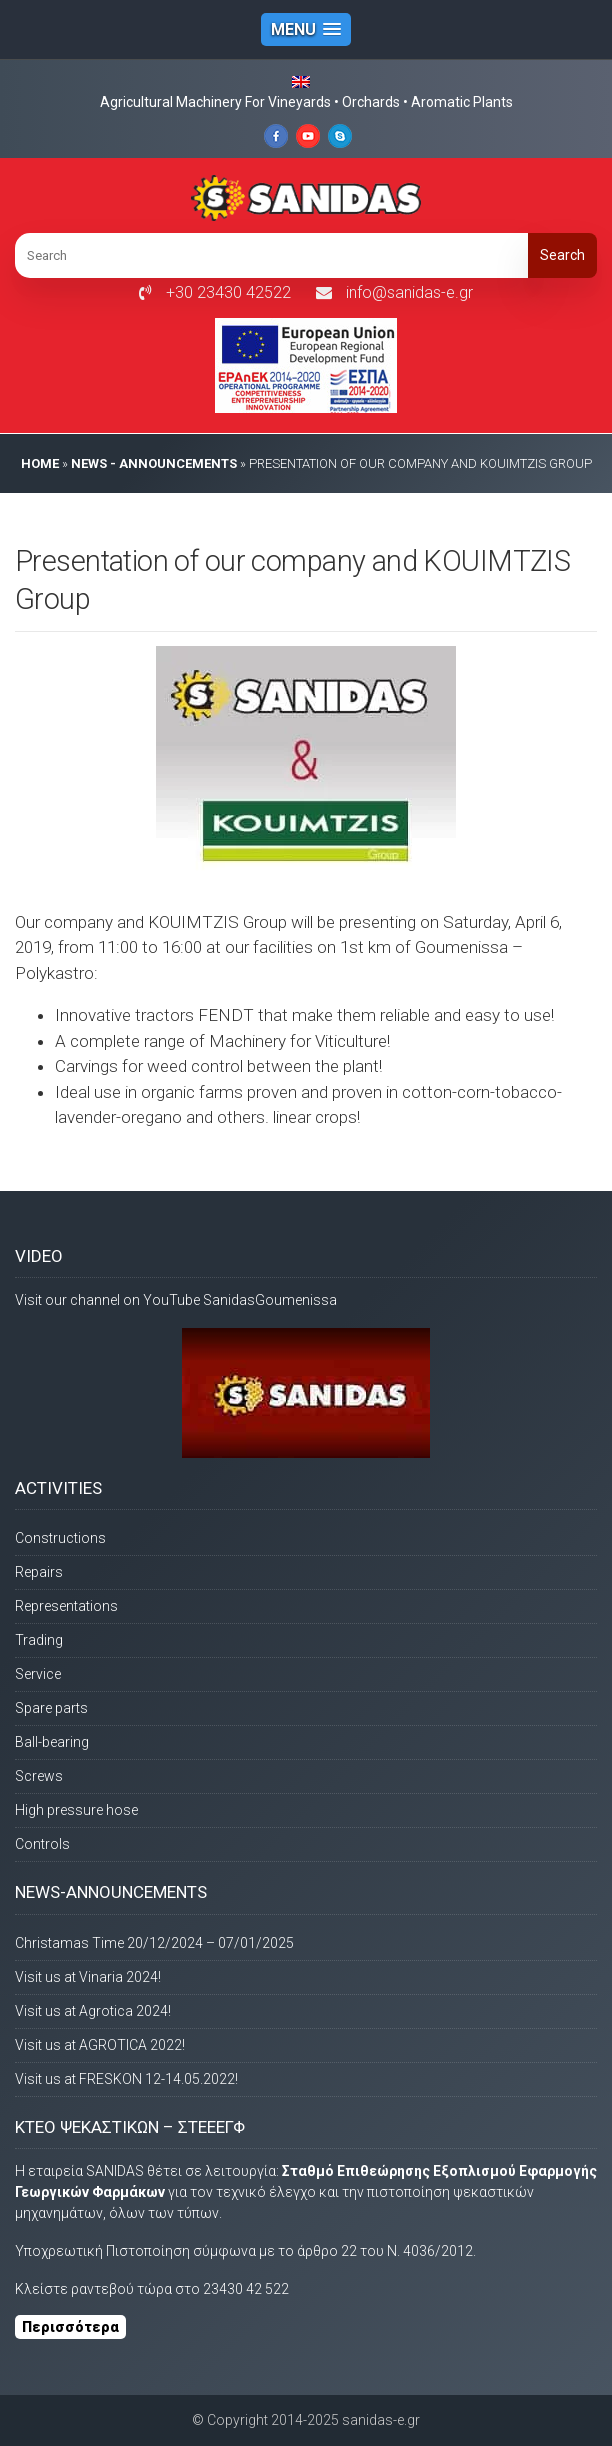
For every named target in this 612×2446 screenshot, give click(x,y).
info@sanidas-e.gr (409, 292)
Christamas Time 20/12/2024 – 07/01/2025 (154, 1943)
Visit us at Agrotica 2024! (93, 2011)
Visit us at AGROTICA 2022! (100, 2045)
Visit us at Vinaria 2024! (88, 1977)
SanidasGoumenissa (270, 1300)
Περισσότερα (70, 2327)
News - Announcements (154, 463)
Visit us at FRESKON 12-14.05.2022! (126, 2079)
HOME (40, 463)
